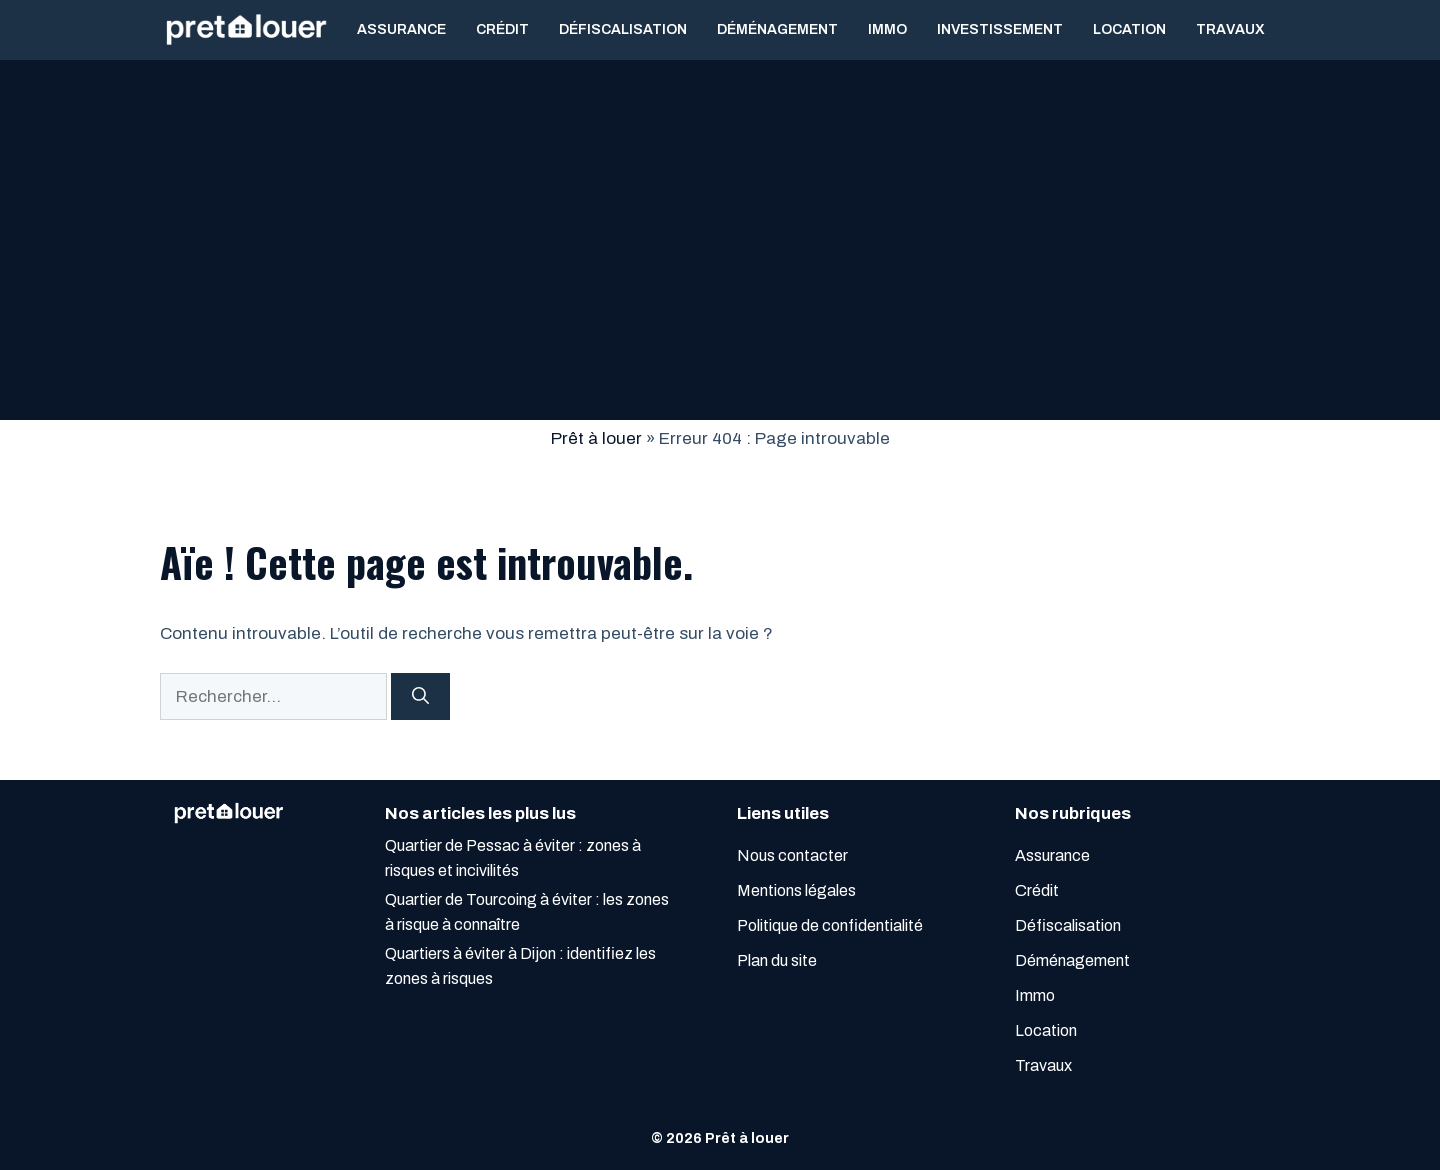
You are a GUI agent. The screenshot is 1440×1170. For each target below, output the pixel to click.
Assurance (401, 29)
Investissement (1000, 29)
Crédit (502, 29)
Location (1129, 29)
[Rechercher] (420, 697)
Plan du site (777, 960)
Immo (887, 29)
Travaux (1230, 29)
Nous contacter (792, 855)
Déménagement (777, 29)
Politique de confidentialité (830, 925)
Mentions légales (796, 890)
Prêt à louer (596, 438)
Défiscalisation (623, 29)
